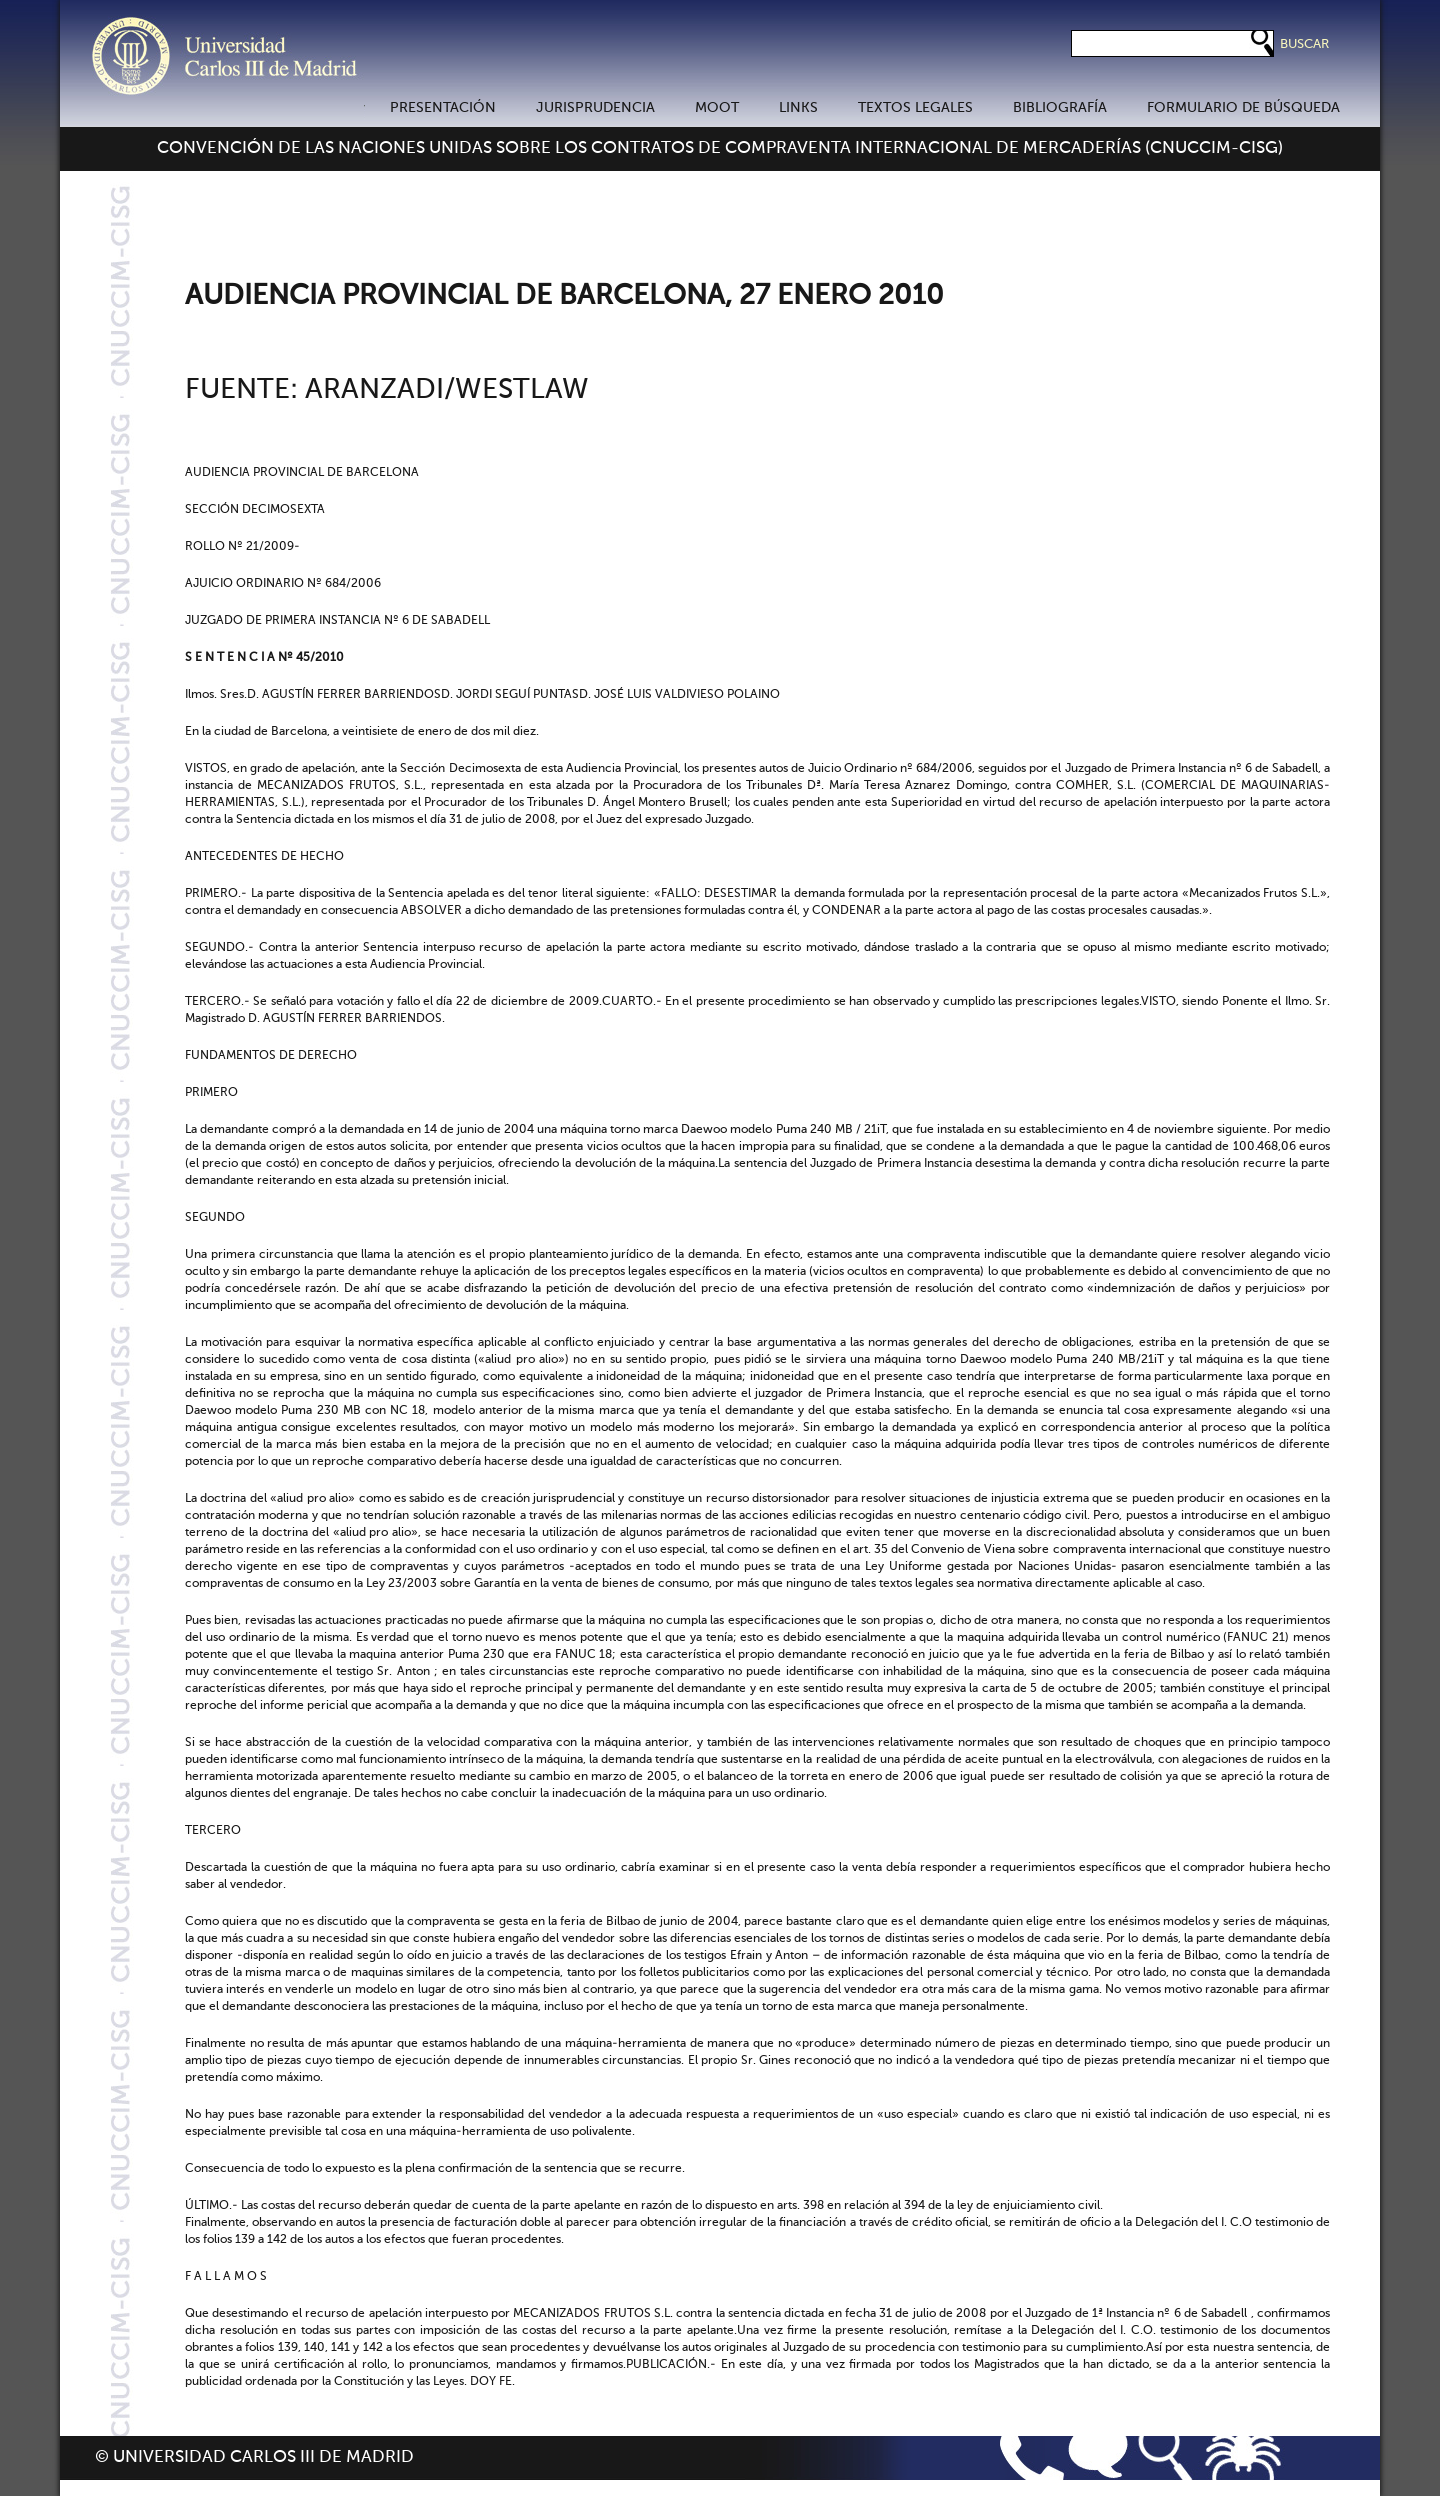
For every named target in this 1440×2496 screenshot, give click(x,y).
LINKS (798, 108)
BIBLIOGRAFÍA (1060, 108)
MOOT (717, 108)
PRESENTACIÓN (443, 108)
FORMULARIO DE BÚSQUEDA (1243, 108)
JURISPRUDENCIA (595, 108)
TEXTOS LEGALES (915, 108)
